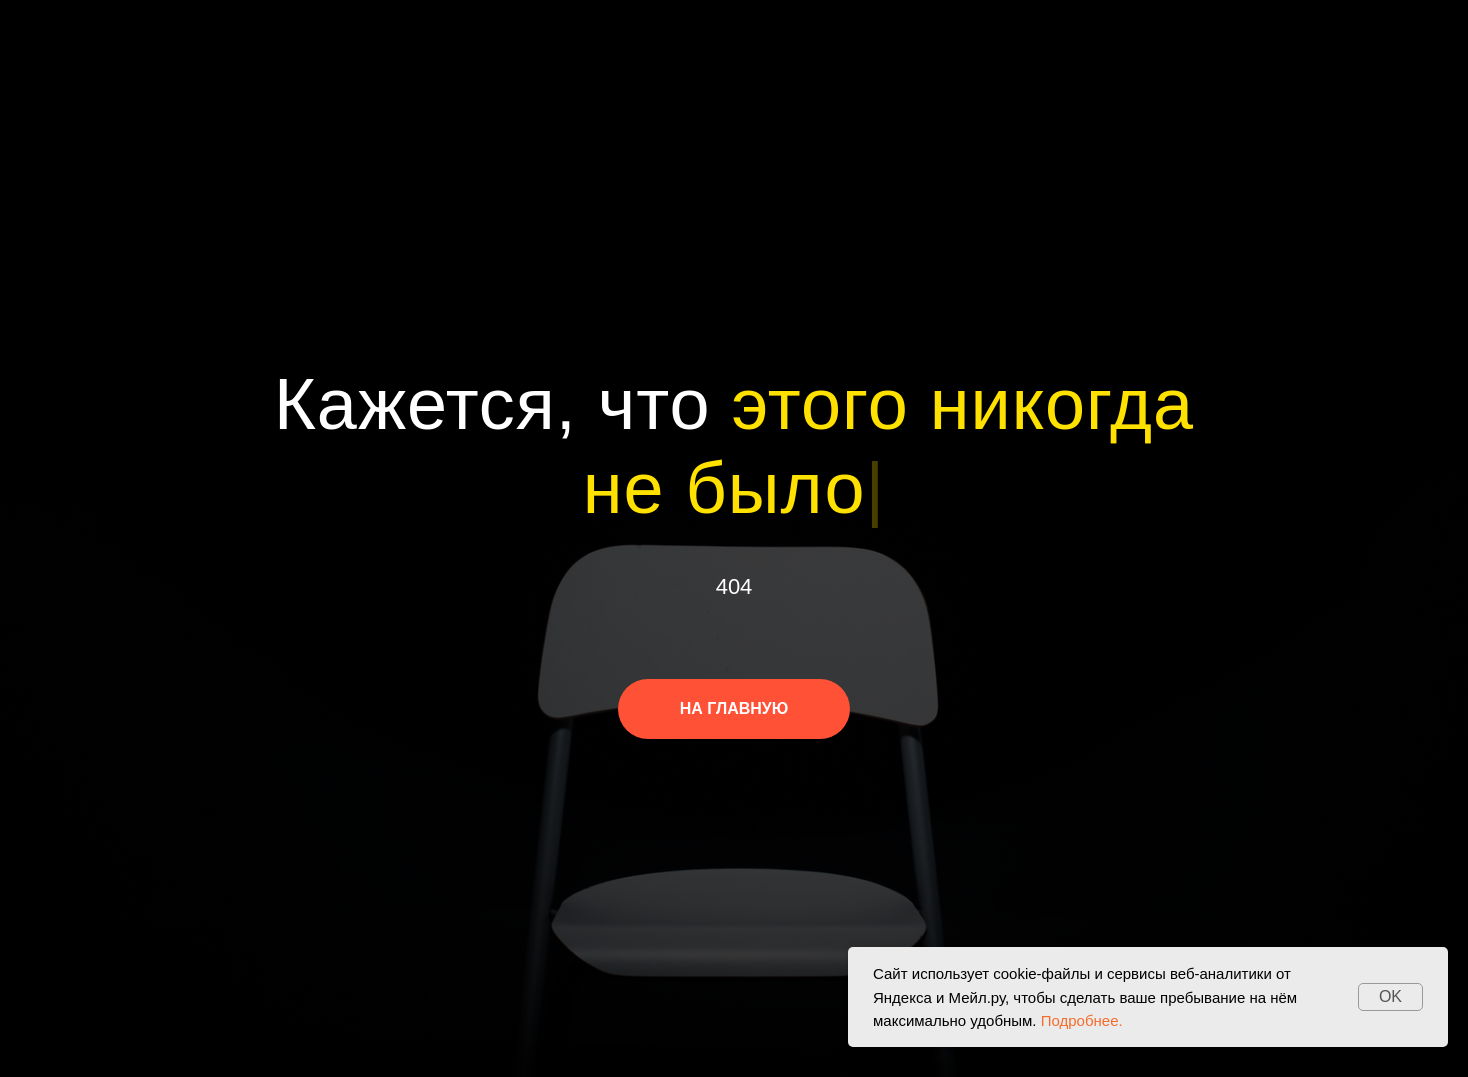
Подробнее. (1082, 1020)
